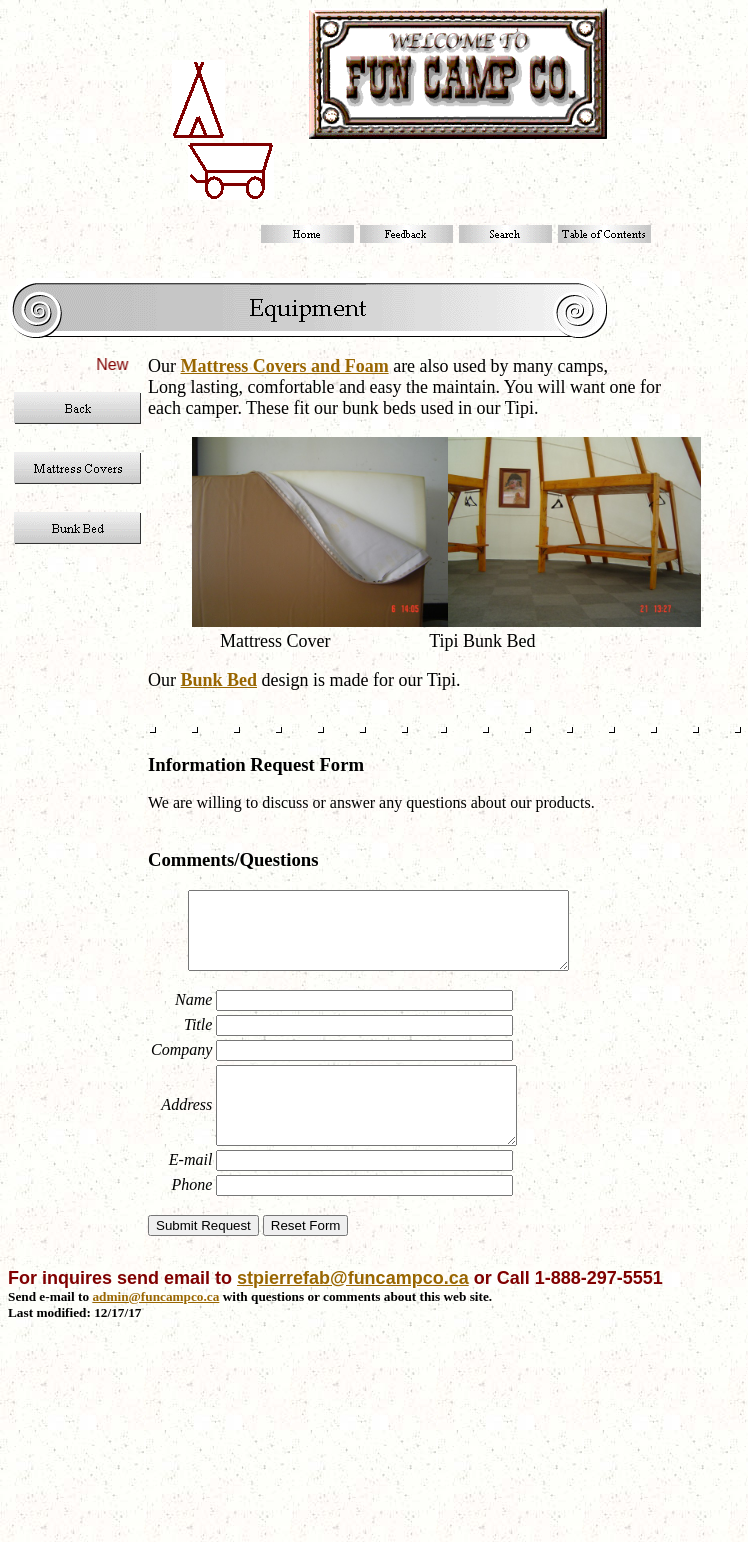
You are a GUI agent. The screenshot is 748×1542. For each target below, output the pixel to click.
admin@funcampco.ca (155, 1326)
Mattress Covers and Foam (285, 366)
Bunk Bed (219, 680)
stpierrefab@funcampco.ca (353, 1308)
